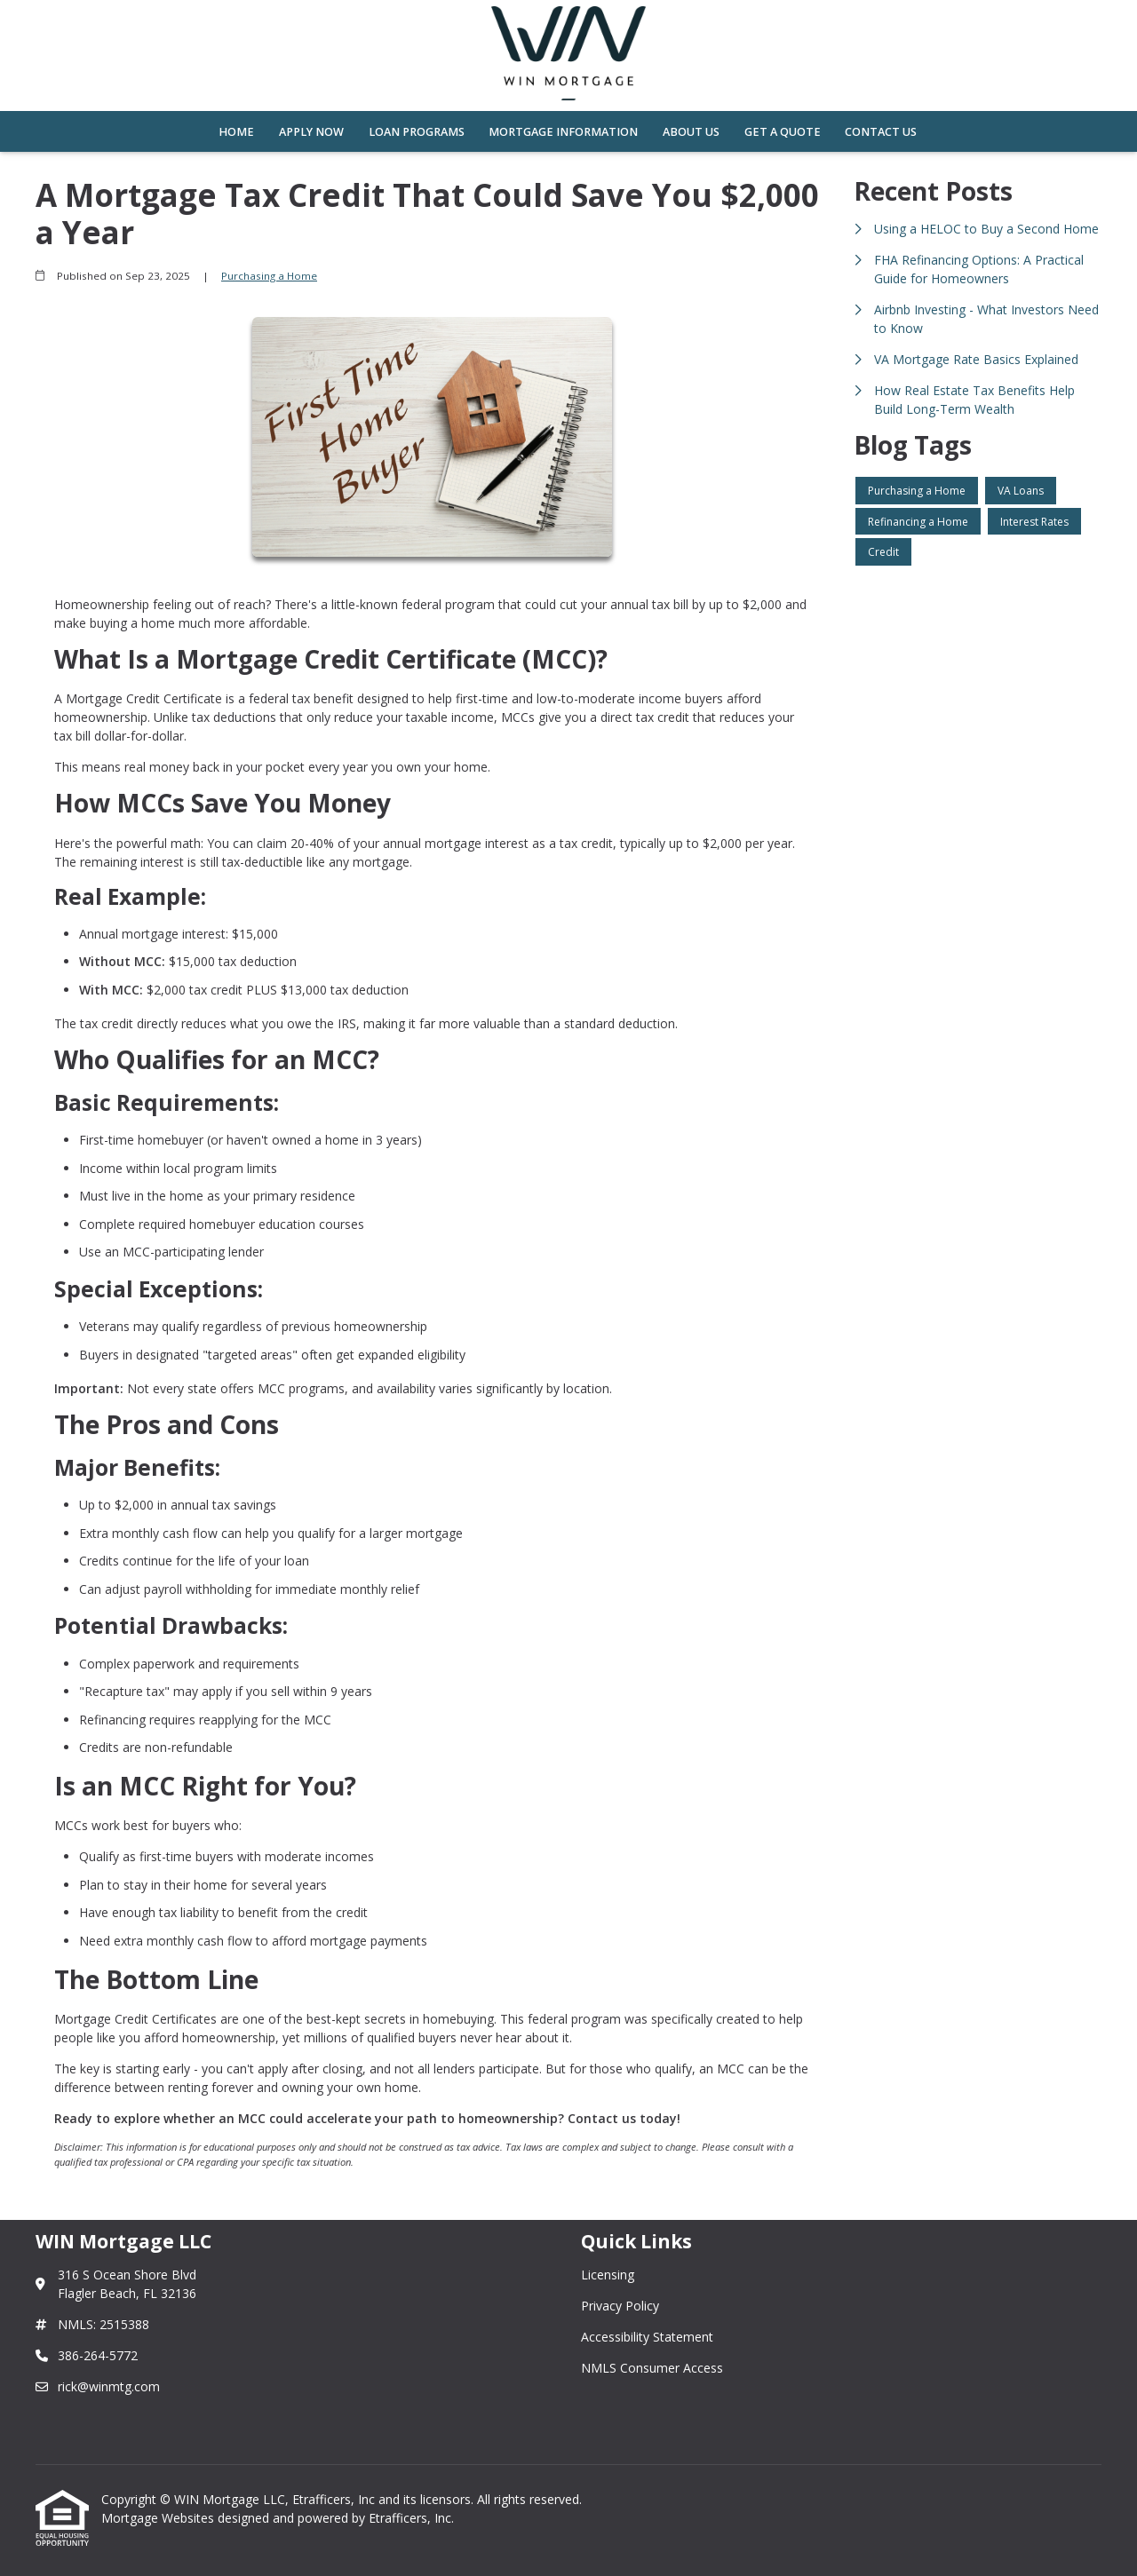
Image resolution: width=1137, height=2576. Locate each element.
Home (236, 131)
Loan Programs (417, 131)
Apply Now (311, 131)
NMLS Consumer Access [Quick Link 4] (652, 2367)
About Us (691, 131)
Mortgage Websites (159, 2517)
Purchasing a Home (269, 275)
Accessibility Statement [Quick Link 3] (647, 2336)
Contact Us (881, 131)
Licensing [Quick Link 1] (607, 2274)
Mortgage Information (563, 131)
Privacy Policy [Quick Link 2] (620, 2305)
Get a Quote (782, 131)
